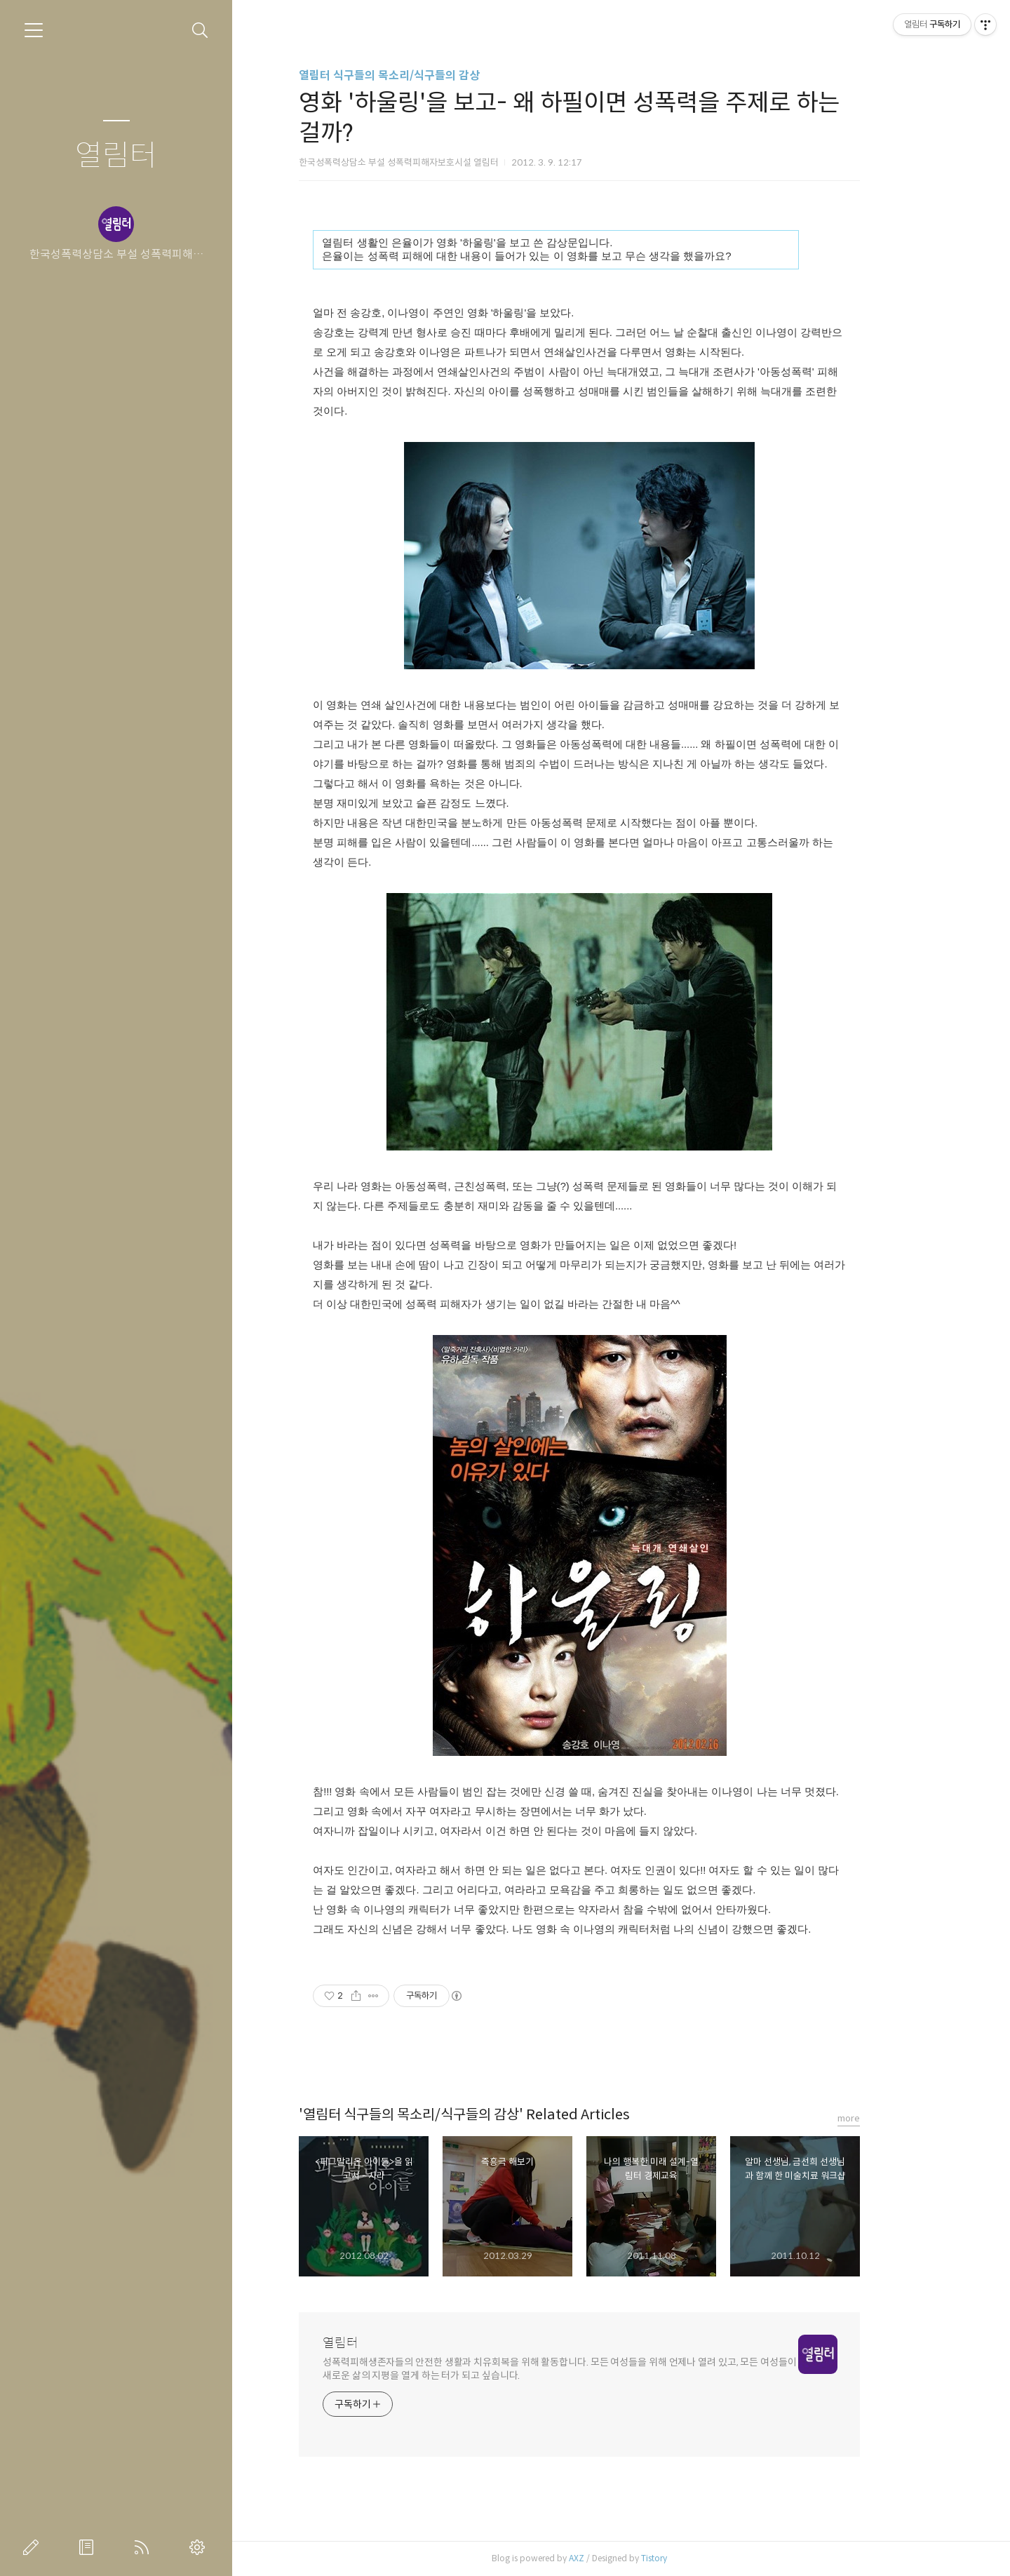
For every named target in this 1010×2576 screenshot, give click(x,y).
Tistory (696, 2558)
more (891, 2118)
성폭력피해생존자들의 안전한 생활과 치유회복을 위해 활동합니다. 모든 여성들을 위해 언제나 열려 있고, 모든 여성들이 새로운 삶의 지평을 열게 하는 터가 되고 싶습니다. (602, 2369)
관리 (200, 2547)
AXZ (618, 2558)
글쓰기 (33, 2547)
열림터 (116, 156)
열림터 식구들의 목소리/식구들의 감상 (431, 75)
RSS (144, 2547)
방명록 (89, 2547)
